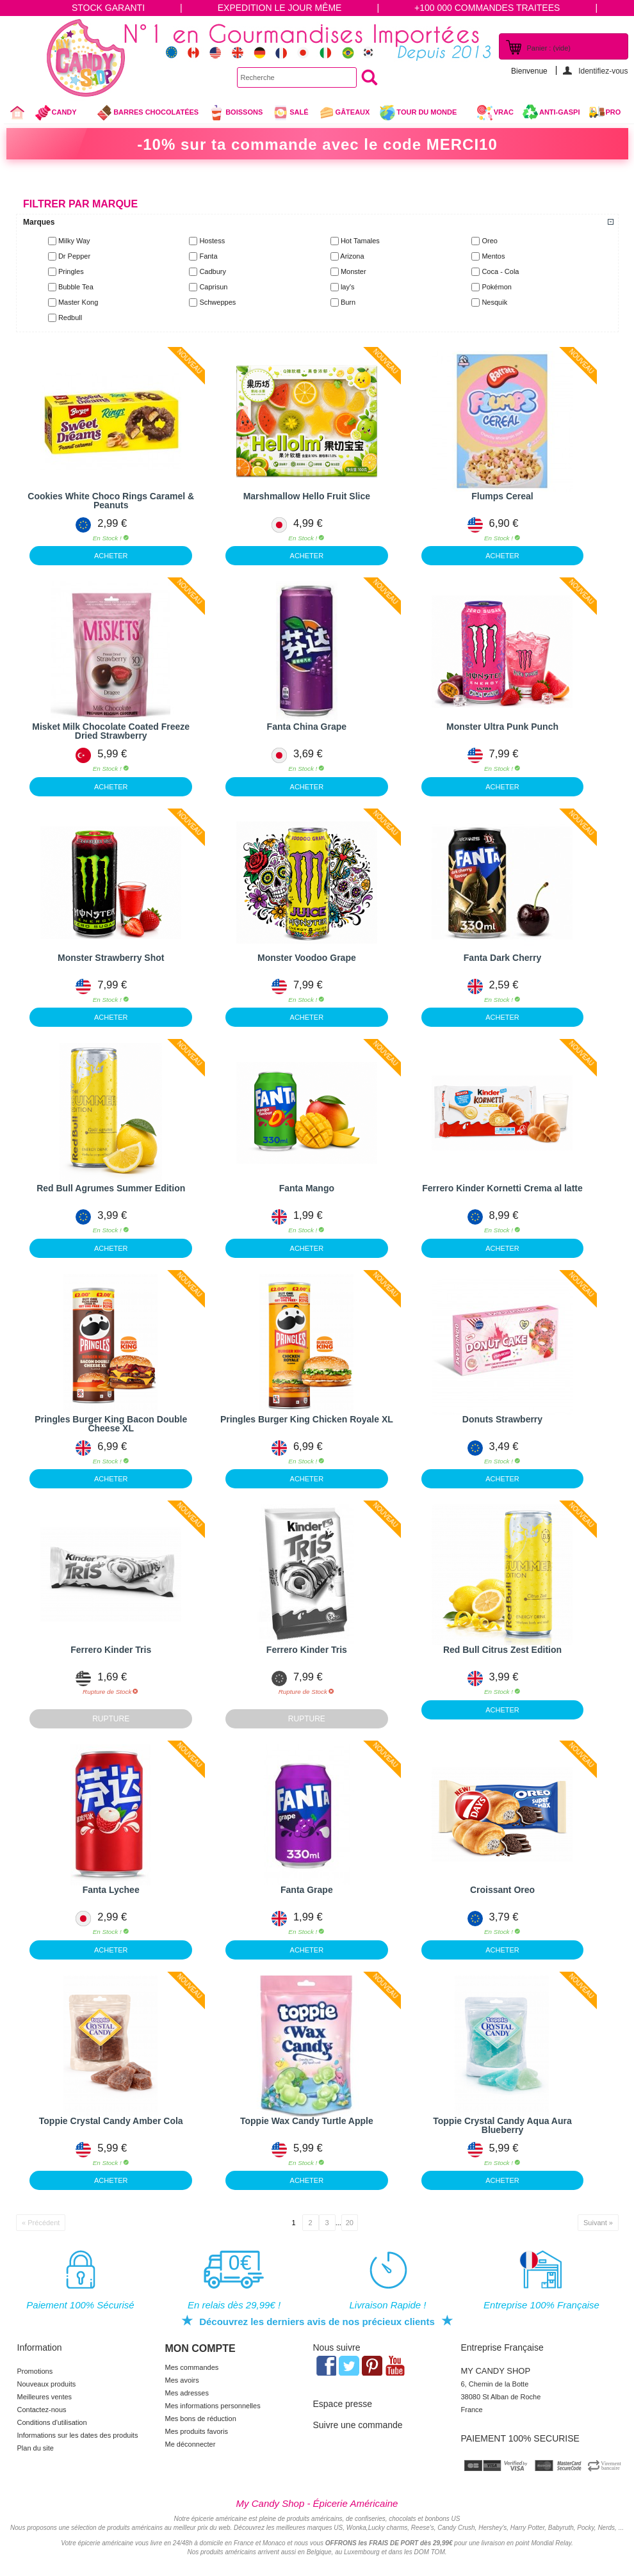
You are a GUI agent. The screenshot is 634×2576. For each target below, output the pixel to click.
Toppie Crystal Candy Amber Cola (111, 2121)
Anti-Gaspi (559, 112)
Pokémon (496, 287)
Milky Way (74, 241)
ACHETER (111, 555)
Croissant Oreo (502, 1890)
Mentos (493, 256)
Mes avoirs (182, 2380)
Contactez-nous (42, 2409)
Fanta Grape (306, 1890)
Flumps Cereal (502, 496)
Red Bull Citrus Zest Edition (502, 1650)
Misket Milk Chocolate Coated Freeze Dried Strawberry (111, 731)
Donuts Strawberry (502, 1419)
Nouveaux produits (46, 2384)
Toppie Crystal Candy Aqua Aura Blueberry (502, 2125)
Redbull (70, 317)
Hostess (212, 241)
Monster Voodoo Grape (306, 958)
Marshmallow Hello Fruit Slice (306, 496)
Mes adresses (187, 2393)
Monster (353, 271)
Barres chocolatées (147, 112)
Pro (613, 112)
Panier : (549, 48)
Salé (290, 112)
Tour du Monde (422, 114)
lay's (348, 287)
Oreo (489, 241)
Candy (61, 114)
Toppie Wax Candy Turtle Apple (306, 2121)
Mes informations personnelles (213, 2406)
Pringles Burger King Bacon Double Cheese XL (111, 1423)
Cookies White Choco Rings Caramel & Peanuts (111, 500)
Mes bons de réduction (200, 2418)
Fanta (208, 256)
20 (350, 2222)
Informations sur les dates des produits (77, 2435)
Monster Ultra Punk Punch (502, 726)
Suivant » (598, 2222)
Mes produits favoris (196, 2431)
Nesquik (494, 302)
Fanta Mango (306, 1188)
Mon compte (200, 2348)
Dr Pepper (74, 256)
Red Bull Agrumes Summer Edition (111, 1188)
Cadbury (212, 271)
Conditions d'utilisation (52, 2422)
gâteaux (344, 112)
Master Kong (78, 302)
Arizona (352, 256)
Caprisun (213, 287)
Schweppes (217, 302)
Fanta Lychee (111, 1890)
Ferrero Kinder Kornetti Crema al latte (502, 1188)
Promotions (35, 2371)
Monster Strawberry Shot (111, 958)
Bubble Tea (75, 287)
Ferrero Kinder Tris (110, 1650)
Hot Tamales (360, 241)
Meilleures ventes (44, 2397)
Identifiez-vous (603, 71)
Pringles (71, 271)
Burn (348, 302)
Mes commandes (192, 2367)
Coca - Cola (500, 271)
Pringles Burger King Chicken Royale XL (306, 1419)
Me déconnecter (190, 2444)
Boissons (235, 112)
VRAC (495, 112)
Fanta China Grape (306, 726)
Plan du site (35, 2448)
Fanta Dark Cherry (502, 958)
